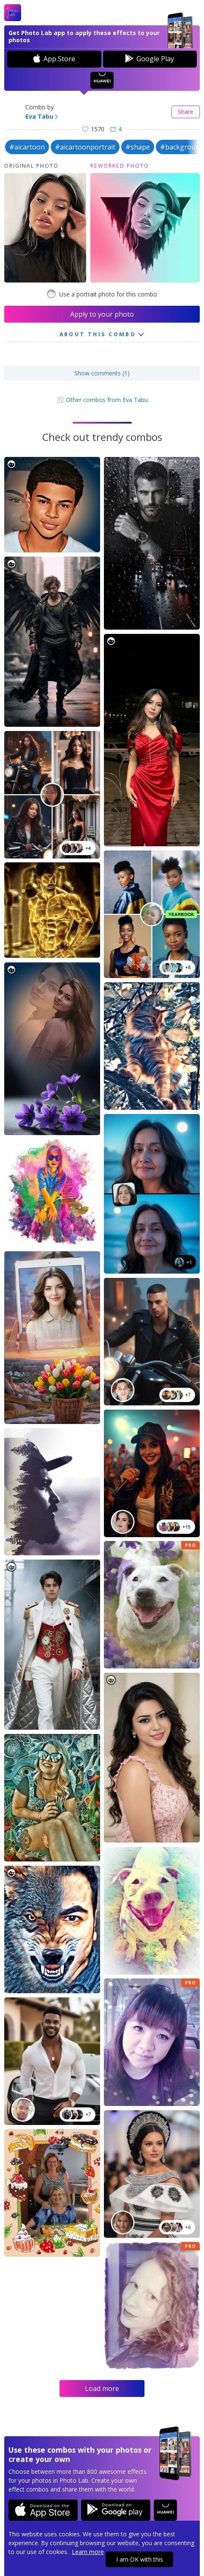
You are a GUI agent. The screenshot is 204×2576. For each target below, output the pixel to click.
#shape (137, 147)
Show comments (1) (102, 373)
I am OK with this (139, 2559)
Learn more (88, 2552)
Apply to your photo (102, 314)
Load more (102, 2388)
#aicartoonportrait (85, 147)
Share (185, 112)
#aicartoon (27, 147)
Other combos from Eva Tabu (102, 400)
